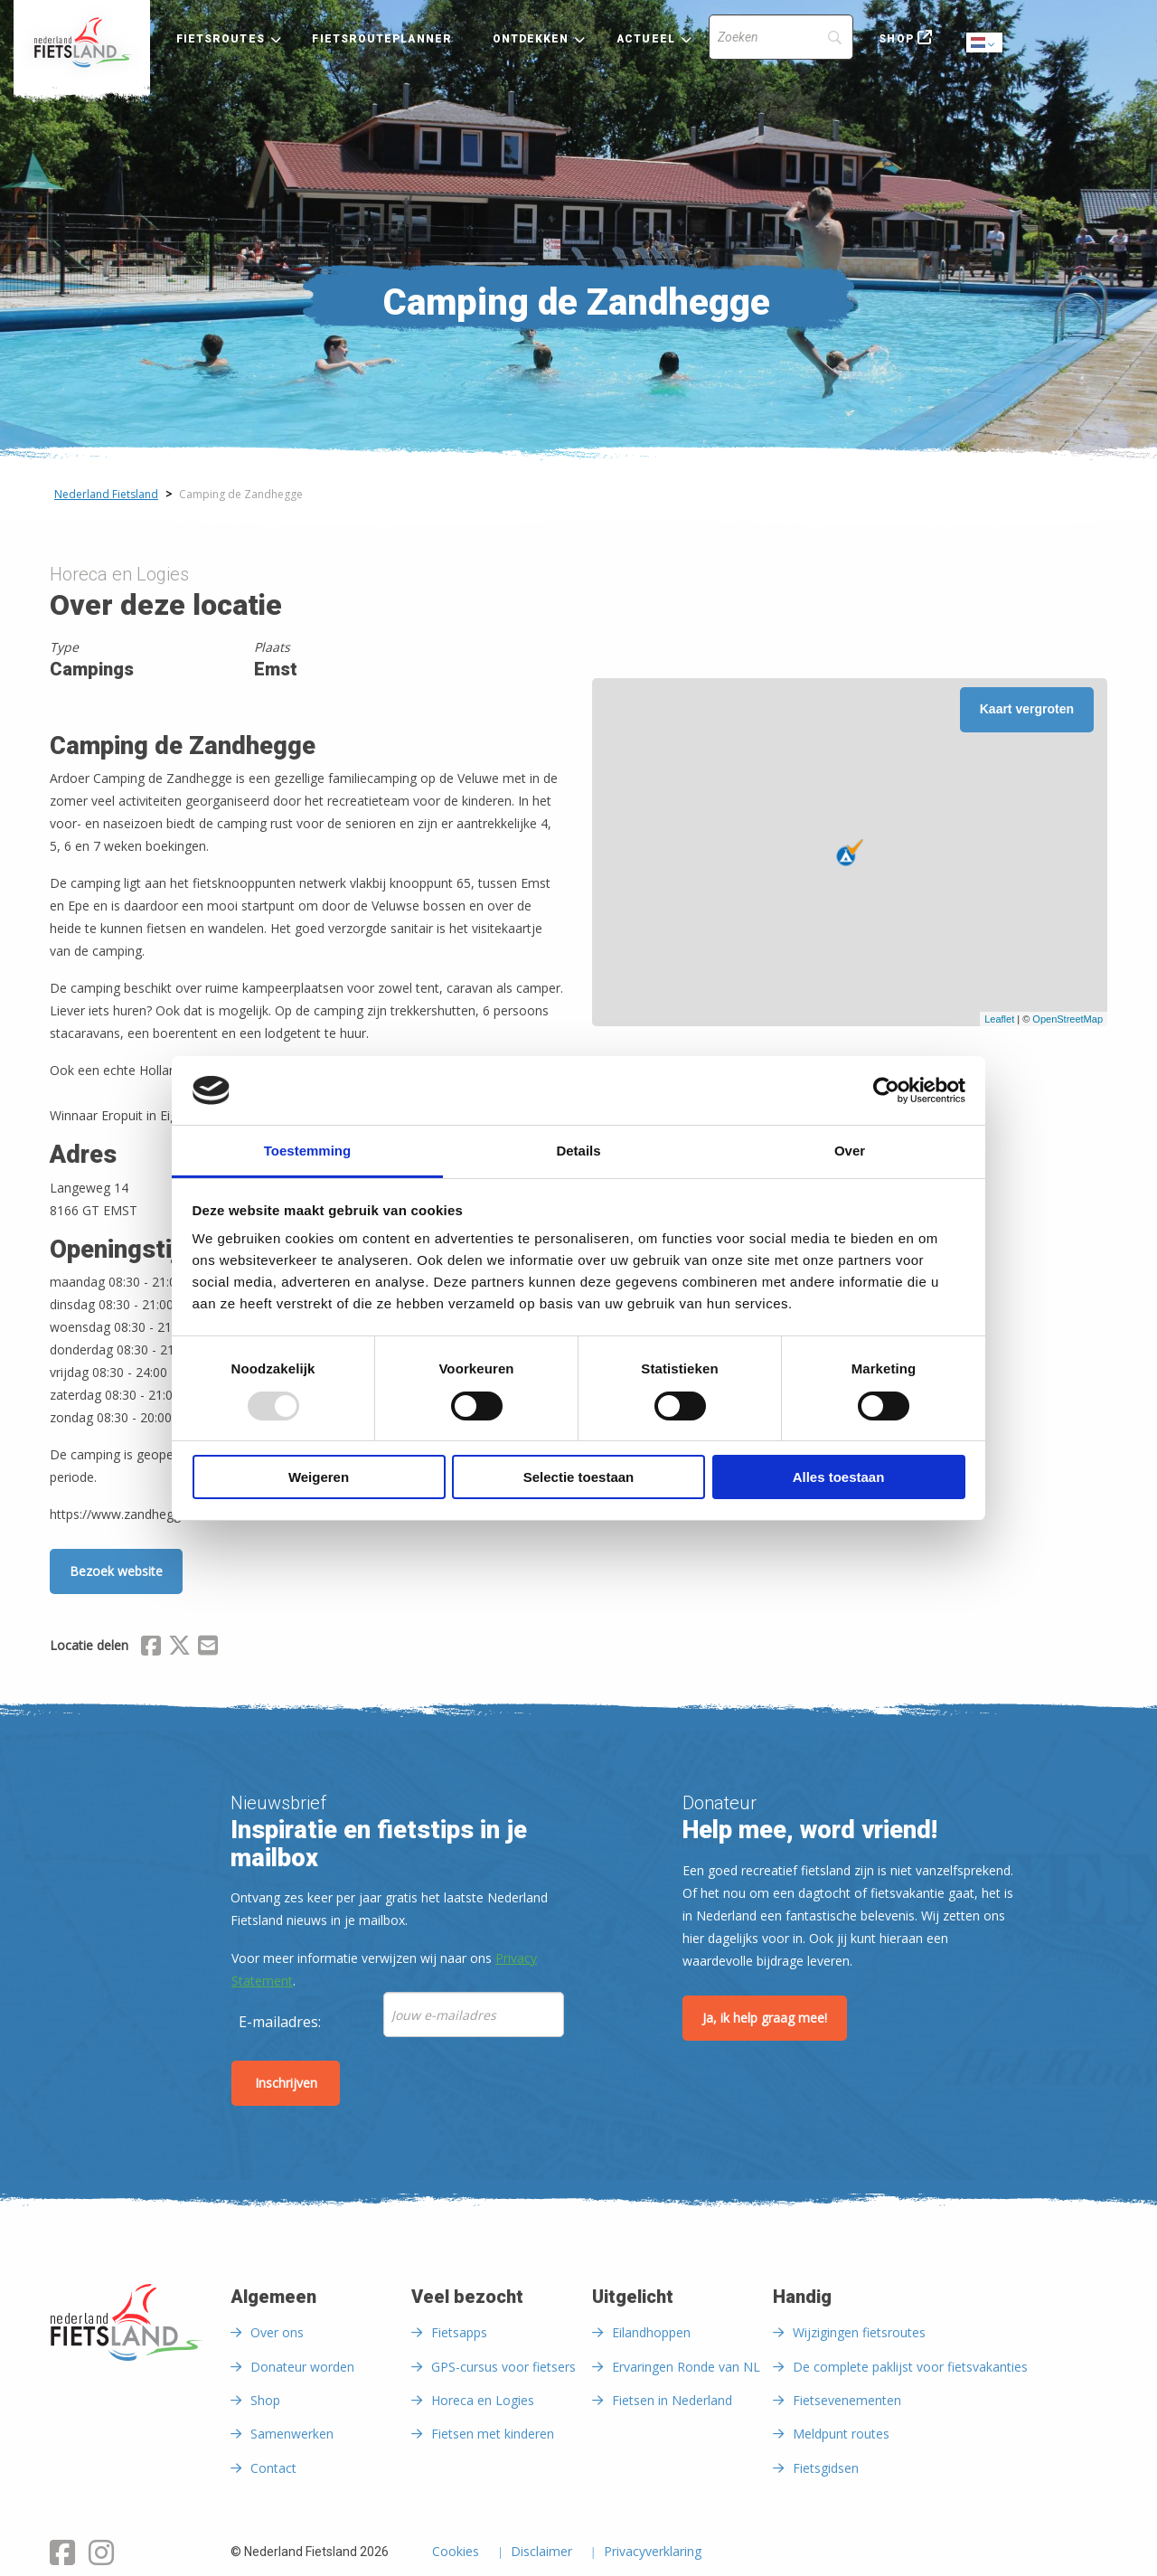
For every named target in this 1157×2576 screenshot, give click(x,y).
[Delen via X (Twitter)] (179, 1648)
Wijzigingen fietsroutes (859, 2332)
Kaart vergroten (1027, 709)
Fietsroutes (220, 39)
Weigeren (318, 1477)
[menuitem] (82, 42)
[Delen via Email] (208, 1648)
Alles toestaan (839, 1477)
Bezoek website (116, 1571)
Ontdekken (531, 39)
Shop (896, 39)
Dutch (985, 43)
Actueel (645, 39)
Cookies (455, 2552)
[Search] (781, 37)
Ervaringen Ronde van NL (686, 2366)
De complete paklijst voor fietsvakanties (910, 2366)
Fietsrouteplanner (381, 39)
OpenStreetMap (1067, 1019)
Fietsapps (459, 2332)
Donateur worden (302, 2366)
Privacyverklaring (652, 2552)
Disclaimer (541, 2552)
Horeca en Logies (482, 2400)
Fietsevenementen (847, 2400)
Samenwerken (292, 2433)
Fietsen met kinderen (492, 2433)
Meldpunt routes (841, 2433)
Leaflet (999, 1019)
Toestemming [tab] (307, 1150)
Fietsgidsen (826, 2468)
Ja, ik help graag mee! (764, 2017)
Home (82, 42)
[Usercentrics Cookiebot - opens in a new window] (886, 1090)
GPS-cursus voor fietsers (503, 2366)
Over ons (277, 2332)
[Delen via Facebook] (151, 1648)
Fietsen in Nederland (672, 2400)
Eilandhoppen (651, 2332)
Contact (273, 2468)
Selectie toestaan (579, 1477)
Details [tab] (578, 1150)
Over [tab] (849, 1150)
